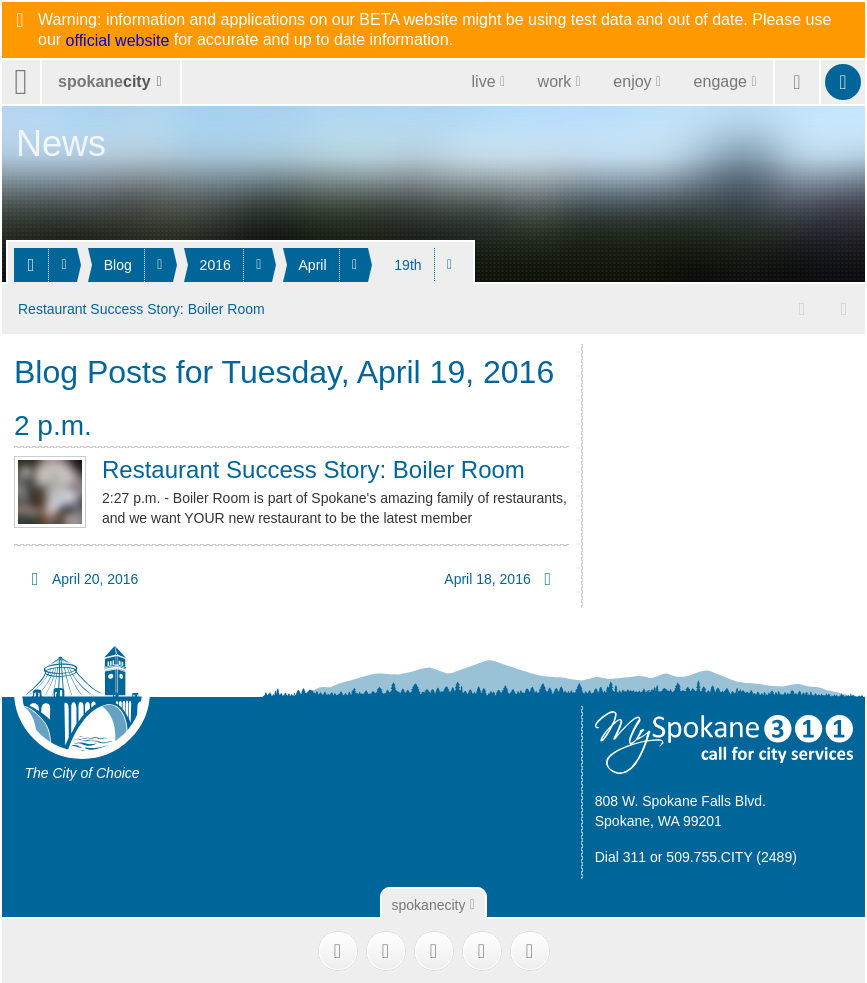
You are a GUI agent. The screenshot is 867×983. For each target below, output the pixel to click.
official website (118, 41)
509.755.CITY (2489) (731, 854)
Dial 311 (620, 854)
